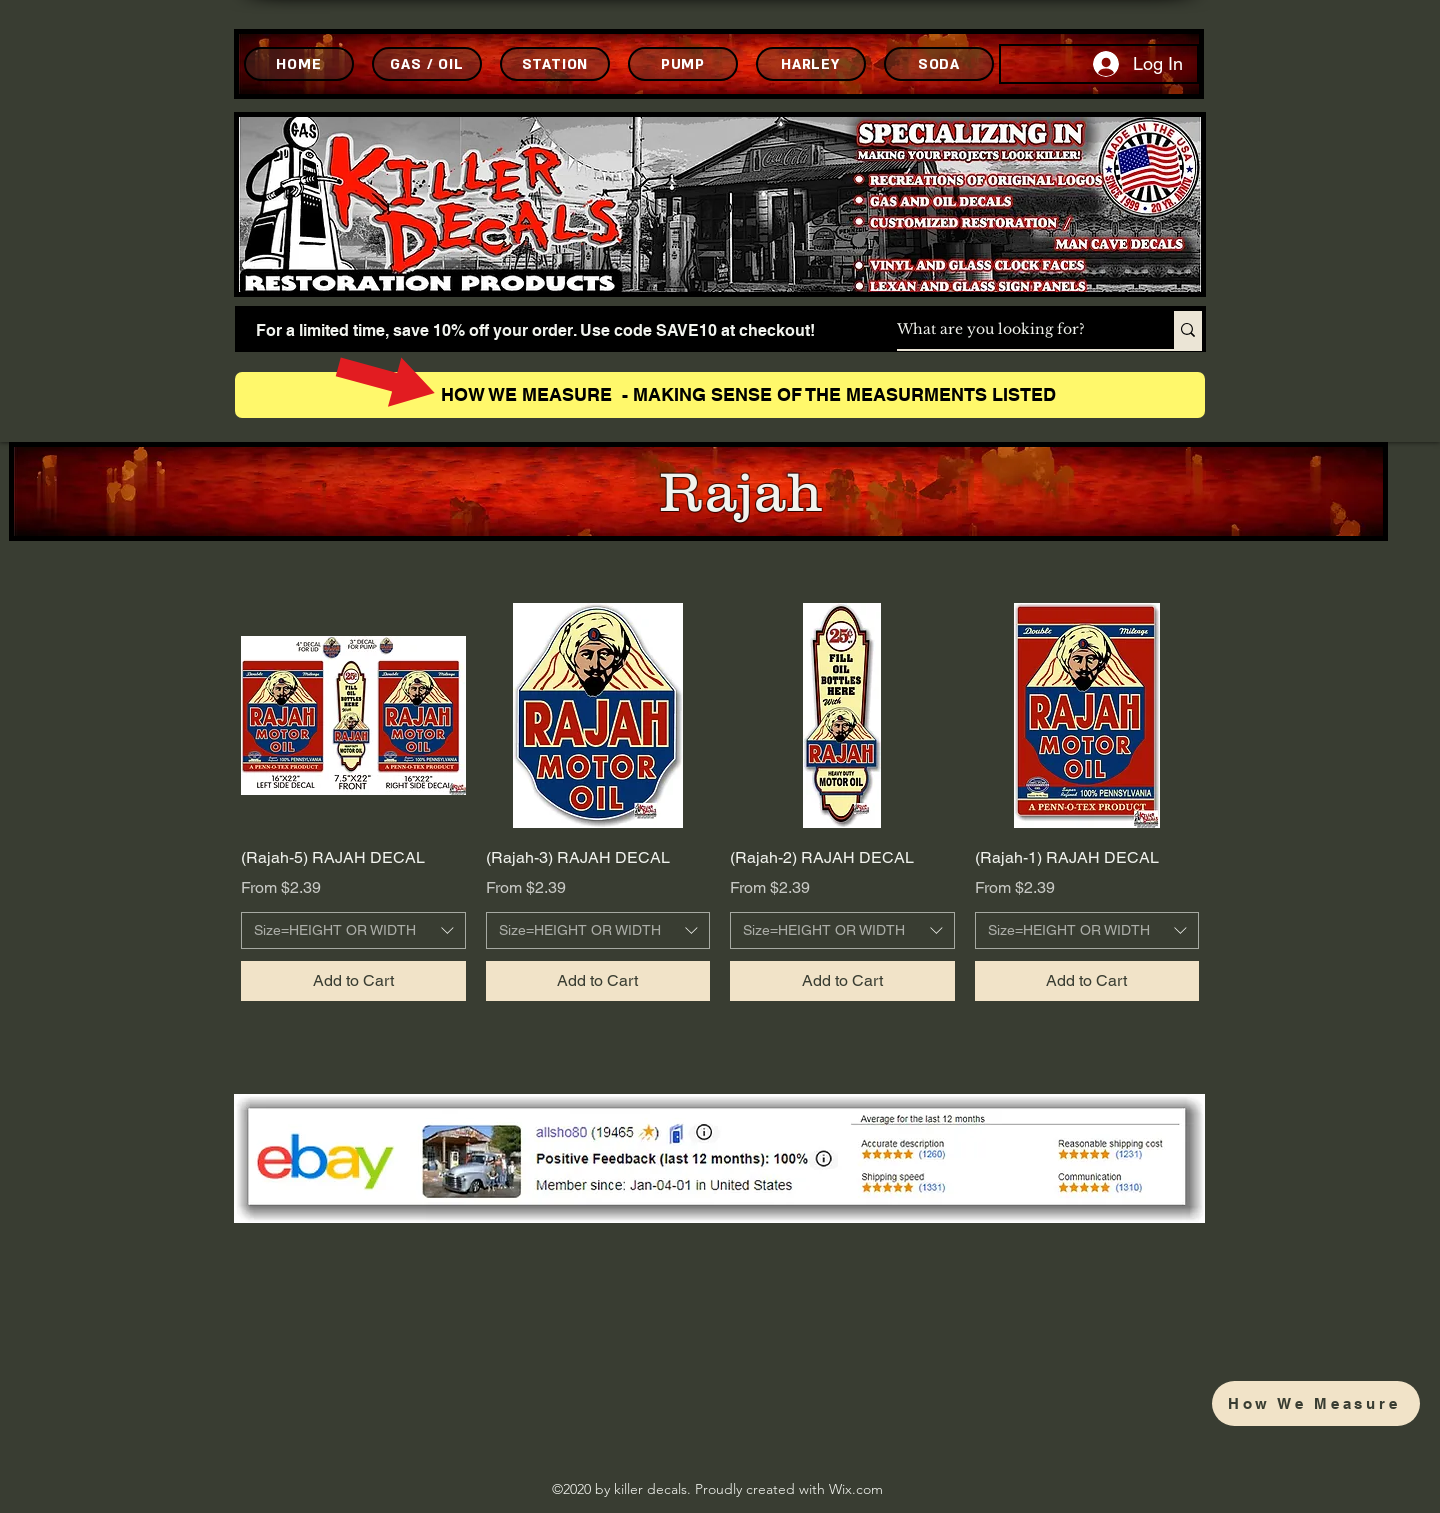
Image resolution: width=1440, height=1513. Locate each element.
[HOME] (299, 64)
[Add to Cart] (353, 981)
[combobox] (353, 931)
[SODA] (939, 64)
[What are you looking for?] (1014, 330)
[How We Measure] (1316, 1403)
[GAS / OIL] (427, 64)
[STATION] (555, 64)
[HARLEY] (811, 64)
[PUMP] (683, 64)
